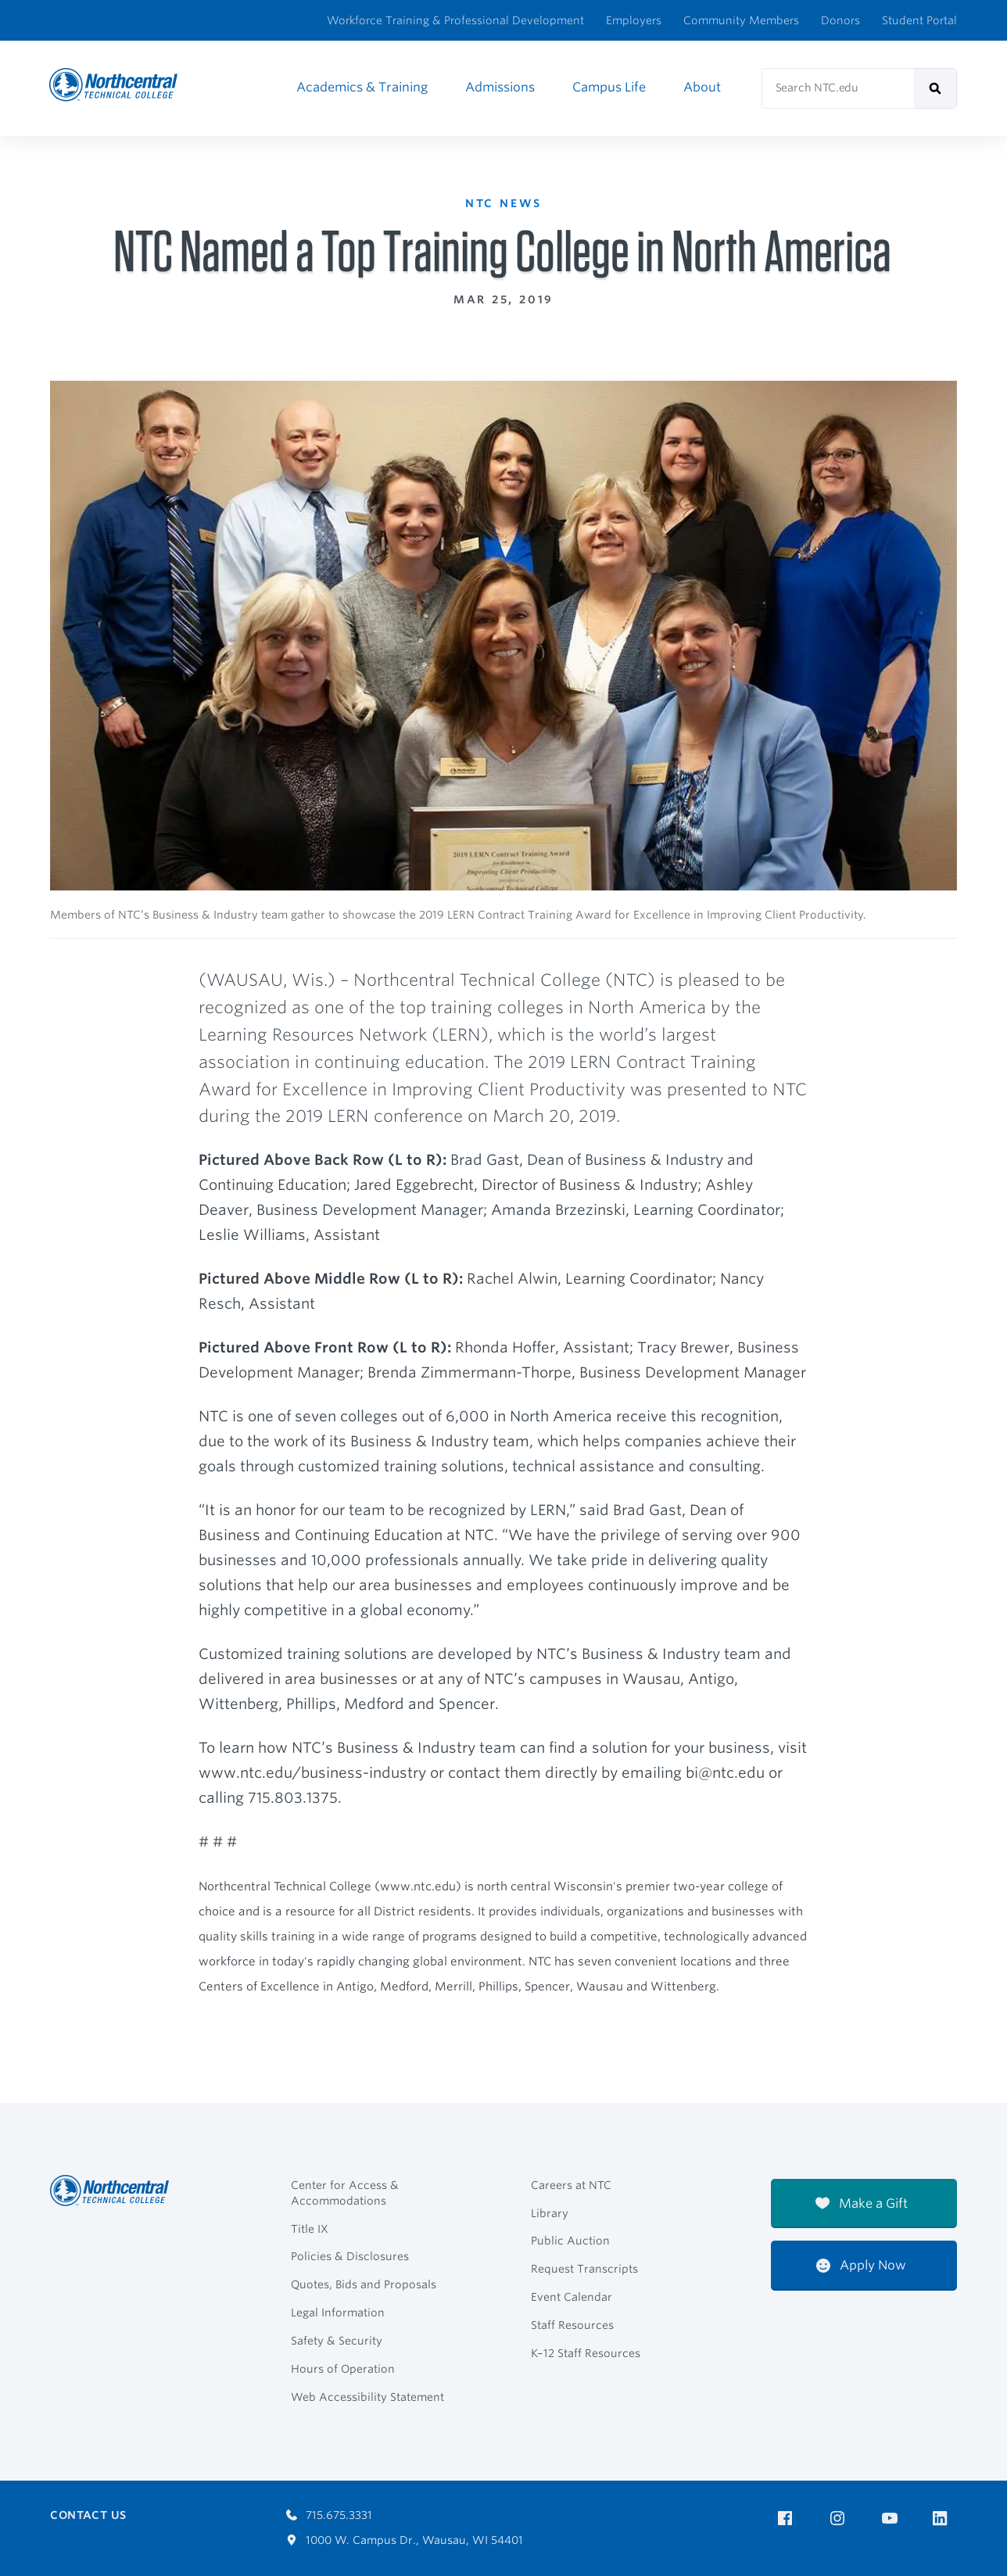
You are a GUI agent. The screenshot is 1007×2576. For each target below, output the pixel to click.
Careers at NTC (571, 2185)
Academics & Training (362, 87)
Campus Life (609, 87)
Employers (633, 20)
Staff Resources (572, 2325)
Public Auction (570, 2240)
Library (549, 2213)
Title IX (309, 2229)
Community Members (741, 20)
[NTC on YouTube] (892, 2518)
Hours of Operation (343, 2369)
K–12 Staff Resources (585, 2353)
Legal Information (338, 2312)
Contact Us (88, 2515)
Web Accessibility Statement (367, 2397)
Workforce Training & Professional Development (455, 20)
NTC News (506, 202)
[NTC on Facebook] (788, 2518)
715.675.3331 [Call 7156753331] (329, 2515)
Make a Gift (861, 2203)
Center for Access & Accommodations (345, 2193)
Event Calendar (571, 2297)
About (702, 87)
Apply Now (861, 2265)
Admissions (500, 87)
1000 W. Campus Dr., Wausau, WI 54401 (404, 2540)
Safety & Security (336, 2340)
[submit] (935, 88)
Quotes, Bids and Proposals (363, 2284)
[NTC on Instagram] (840, 2518)
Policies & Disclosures (350, 2256)
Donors (840, 20)
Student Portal (919, 20)
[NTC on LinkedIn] (945, 2520)
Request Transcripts (584, 2269)
